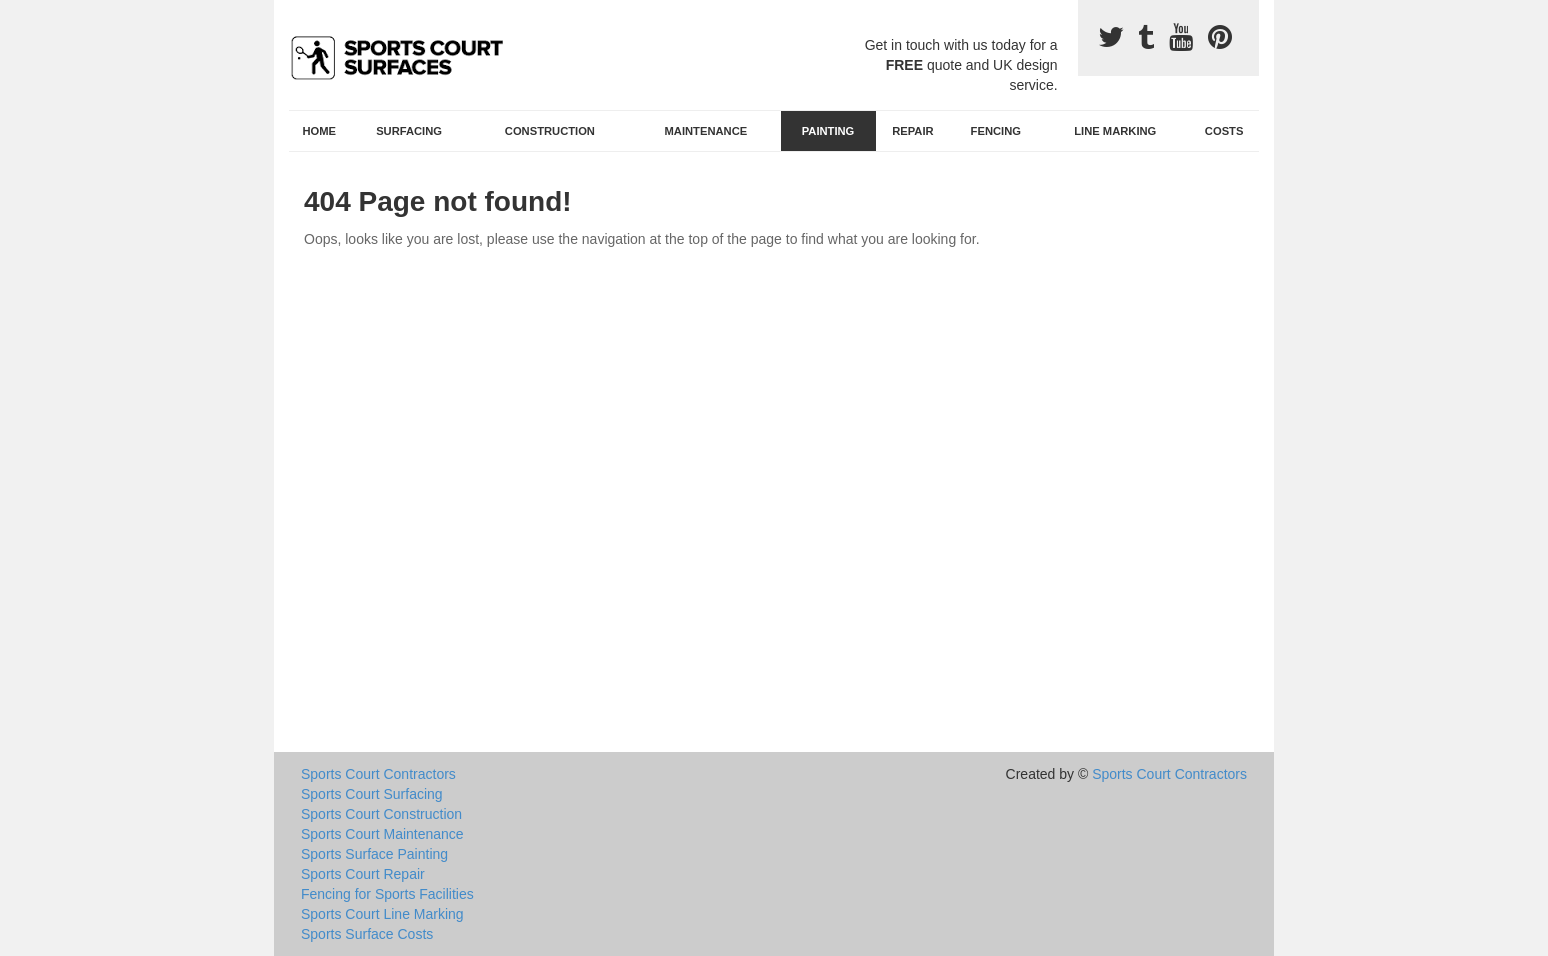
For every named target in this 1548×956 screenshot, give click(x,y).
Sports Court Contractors (378, 774)
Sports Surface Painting (374, 854)
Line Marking (1115, 131)
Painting (828, 131)
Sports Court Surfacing (372, 794)
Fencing (996, 131)
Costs (1224, 131)
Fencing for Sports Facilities (387, 894)
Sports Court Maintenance (382, 834)
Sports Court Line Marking (382, 914)
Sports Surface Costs (367, 934)
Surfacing (409, 131)
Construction (550, 131)
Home (320, 131)
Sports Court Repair (363, 874)
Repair (912, 131)
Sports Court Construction (381, 814)
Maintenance (706, 131)
